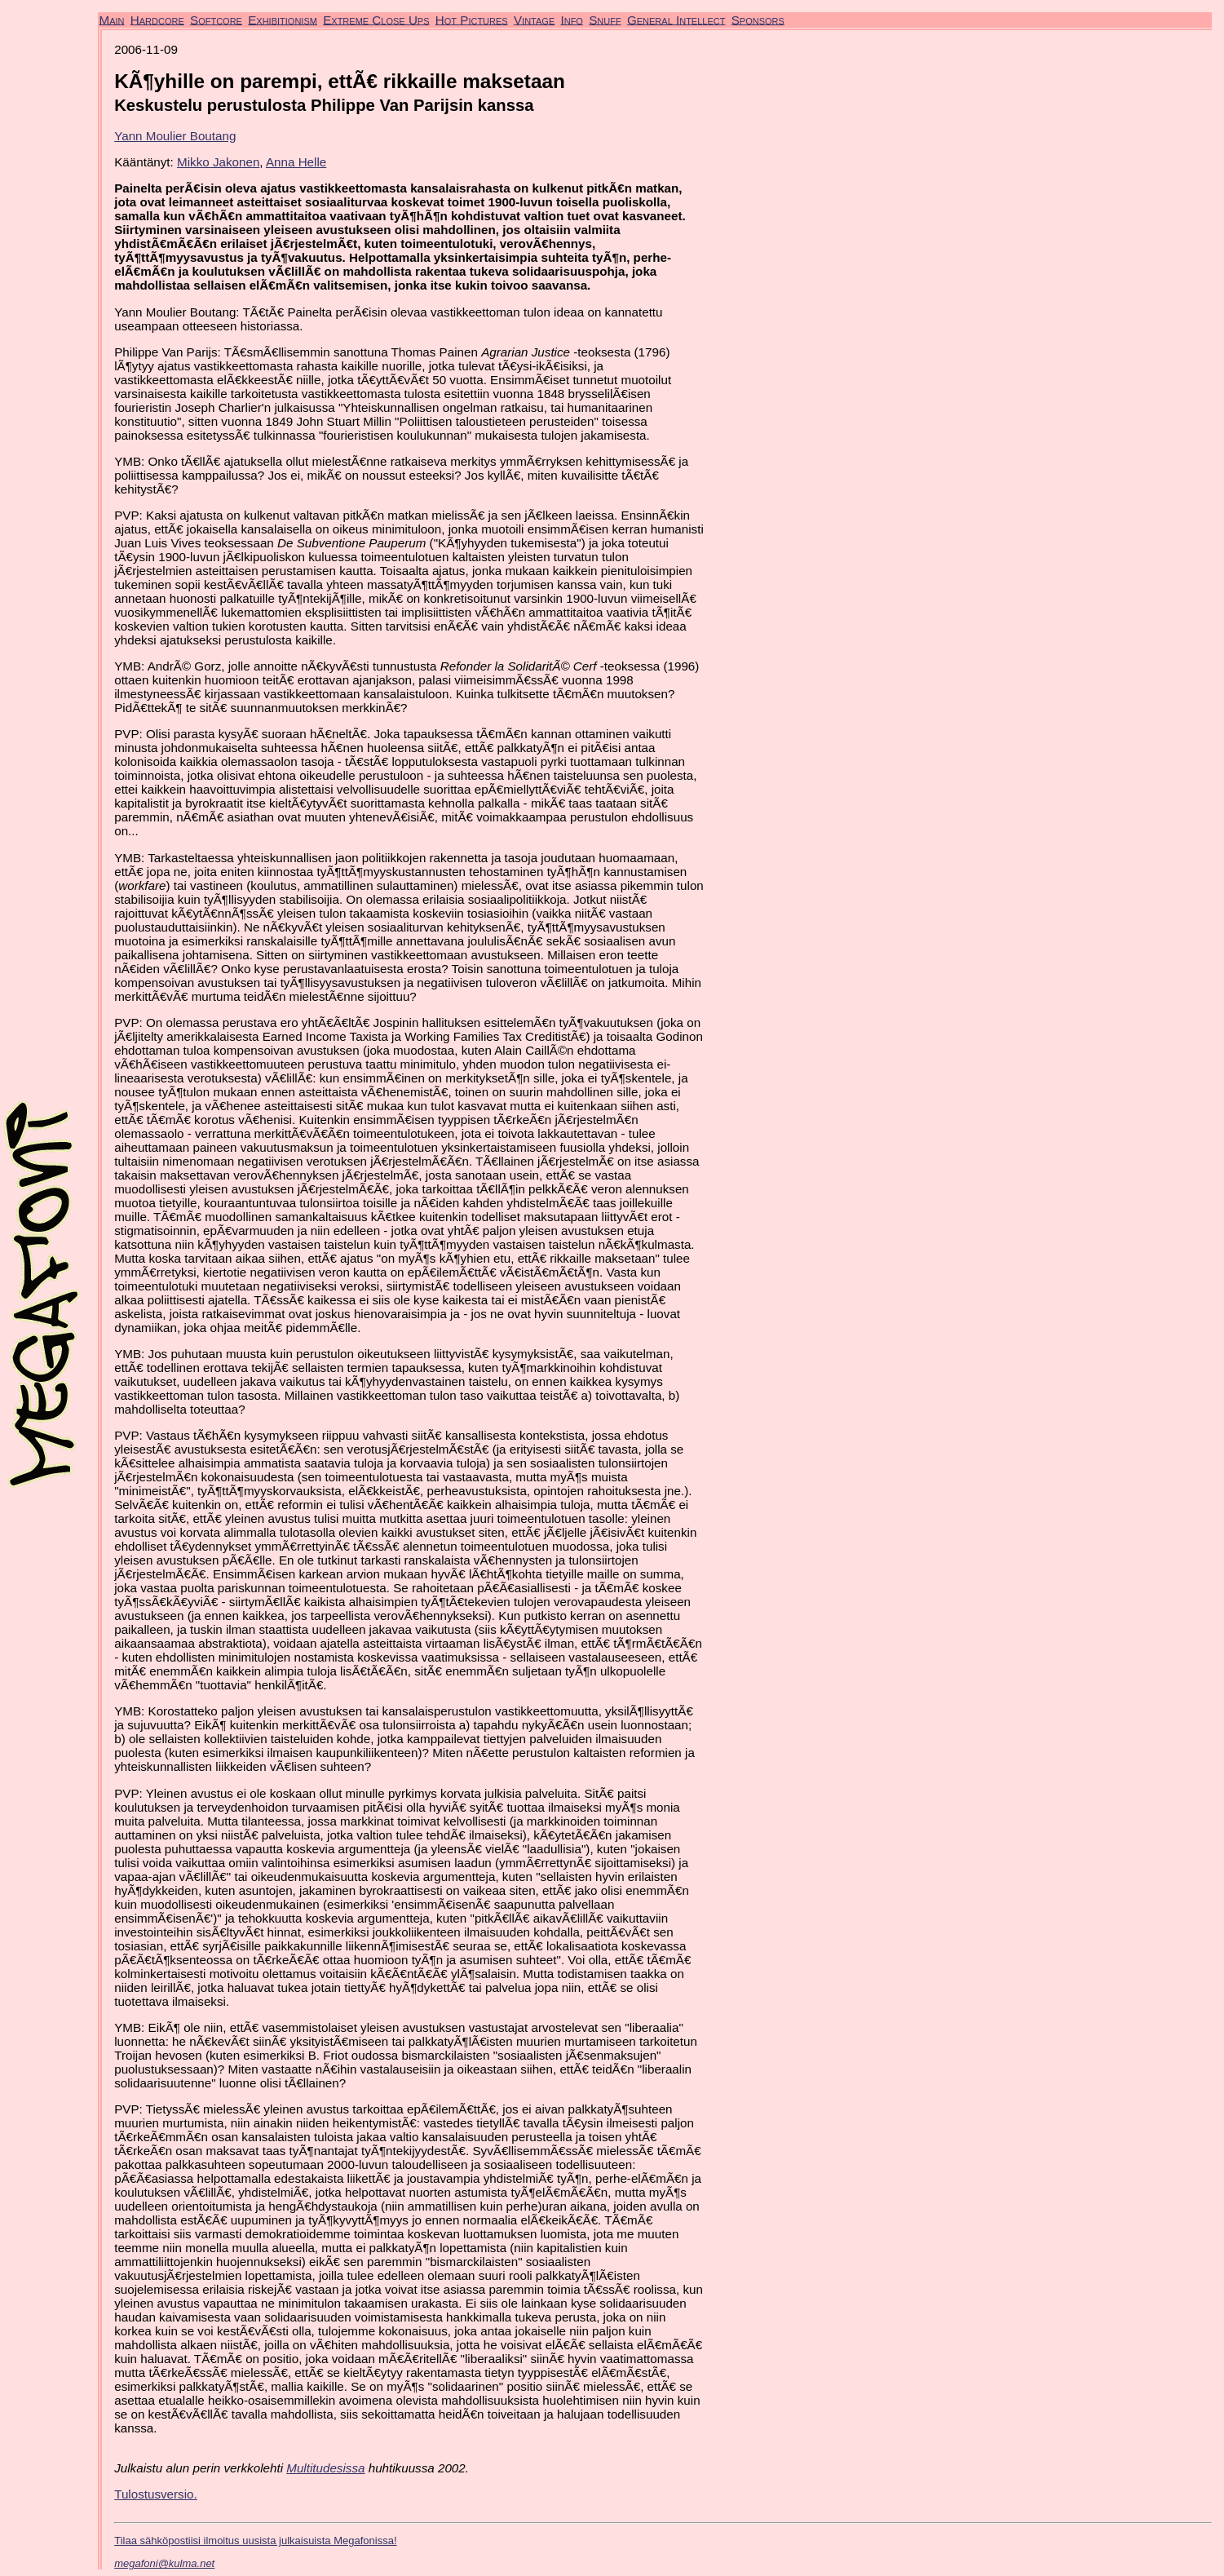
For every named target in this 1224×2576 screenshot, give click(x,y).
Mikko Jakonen (218, 162)
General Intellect (676, 19)
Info (571, 19)
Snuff (605, 19)
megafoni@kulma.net (164, 2563)
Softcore (216, 19)
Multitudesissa (325, 2468)
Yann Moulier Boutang (175, 136)
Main (112, 19)
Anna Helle (296, 162)
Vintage (534, 19)
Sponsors (757, 19)
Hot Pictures (471, 19)
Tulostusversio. (155, 2494)
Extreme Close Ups (376, 19)
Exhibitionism (282, 19)
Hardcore (157, 19)
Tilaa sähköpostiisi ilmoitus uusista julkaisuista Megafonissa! (255, 2540)
